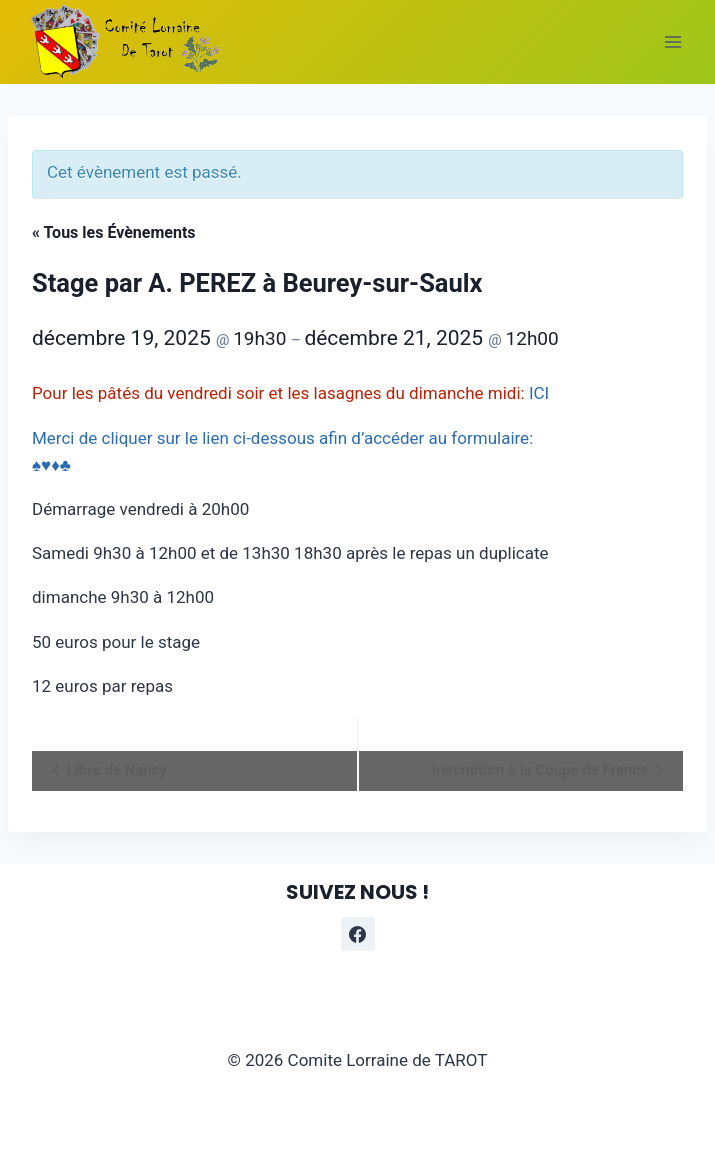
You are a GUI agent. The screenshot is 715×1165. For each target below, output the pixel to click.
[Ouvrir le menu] (672, 41)
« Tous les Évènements (114, 232)
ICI (539, 393)
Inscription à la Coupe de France (542, 770)
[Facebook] (358, 934)
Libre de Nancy (115, 770)
